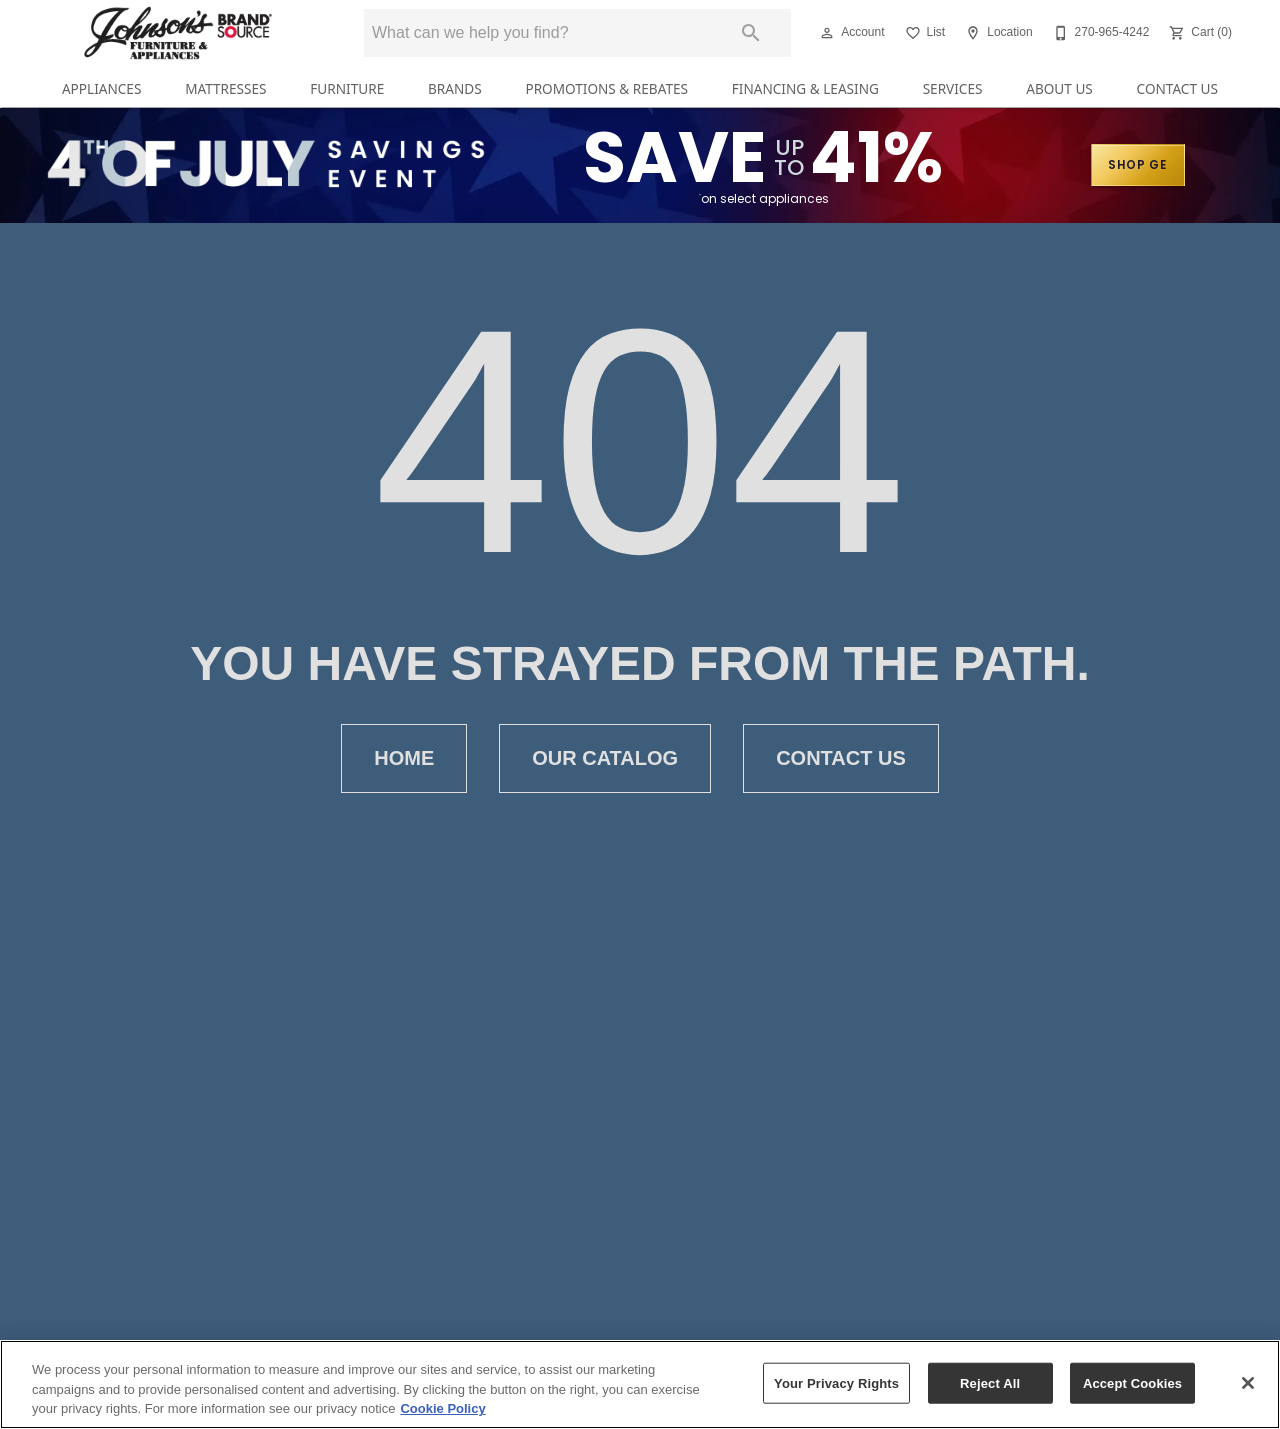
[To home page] (178, 33)
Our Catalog (605, 758)
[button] (827, 33)
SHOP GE (1138, 164)
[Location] (996, 33)
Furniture (347, 88)
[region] (640, 1384)
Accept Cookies (1132, 1382)
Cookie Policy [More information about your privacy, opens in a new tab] (442, 1408)
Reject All (990, 1382)
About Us (1059, 88)
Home (404, 758)
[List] (923, 33)
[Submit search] (751, 33)
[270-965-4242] (1099, 33)
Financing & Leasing (805, 88)
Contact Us (1177, 88)
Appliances (102, 88)
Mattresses (225, 88)
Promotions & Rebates (606, 88)
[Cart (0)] (1198, 33)
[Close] (1248, 1383)
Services (953, 88)
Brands (455, 88)
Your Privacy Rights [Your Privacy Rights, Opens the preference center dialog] (836, 1382)
